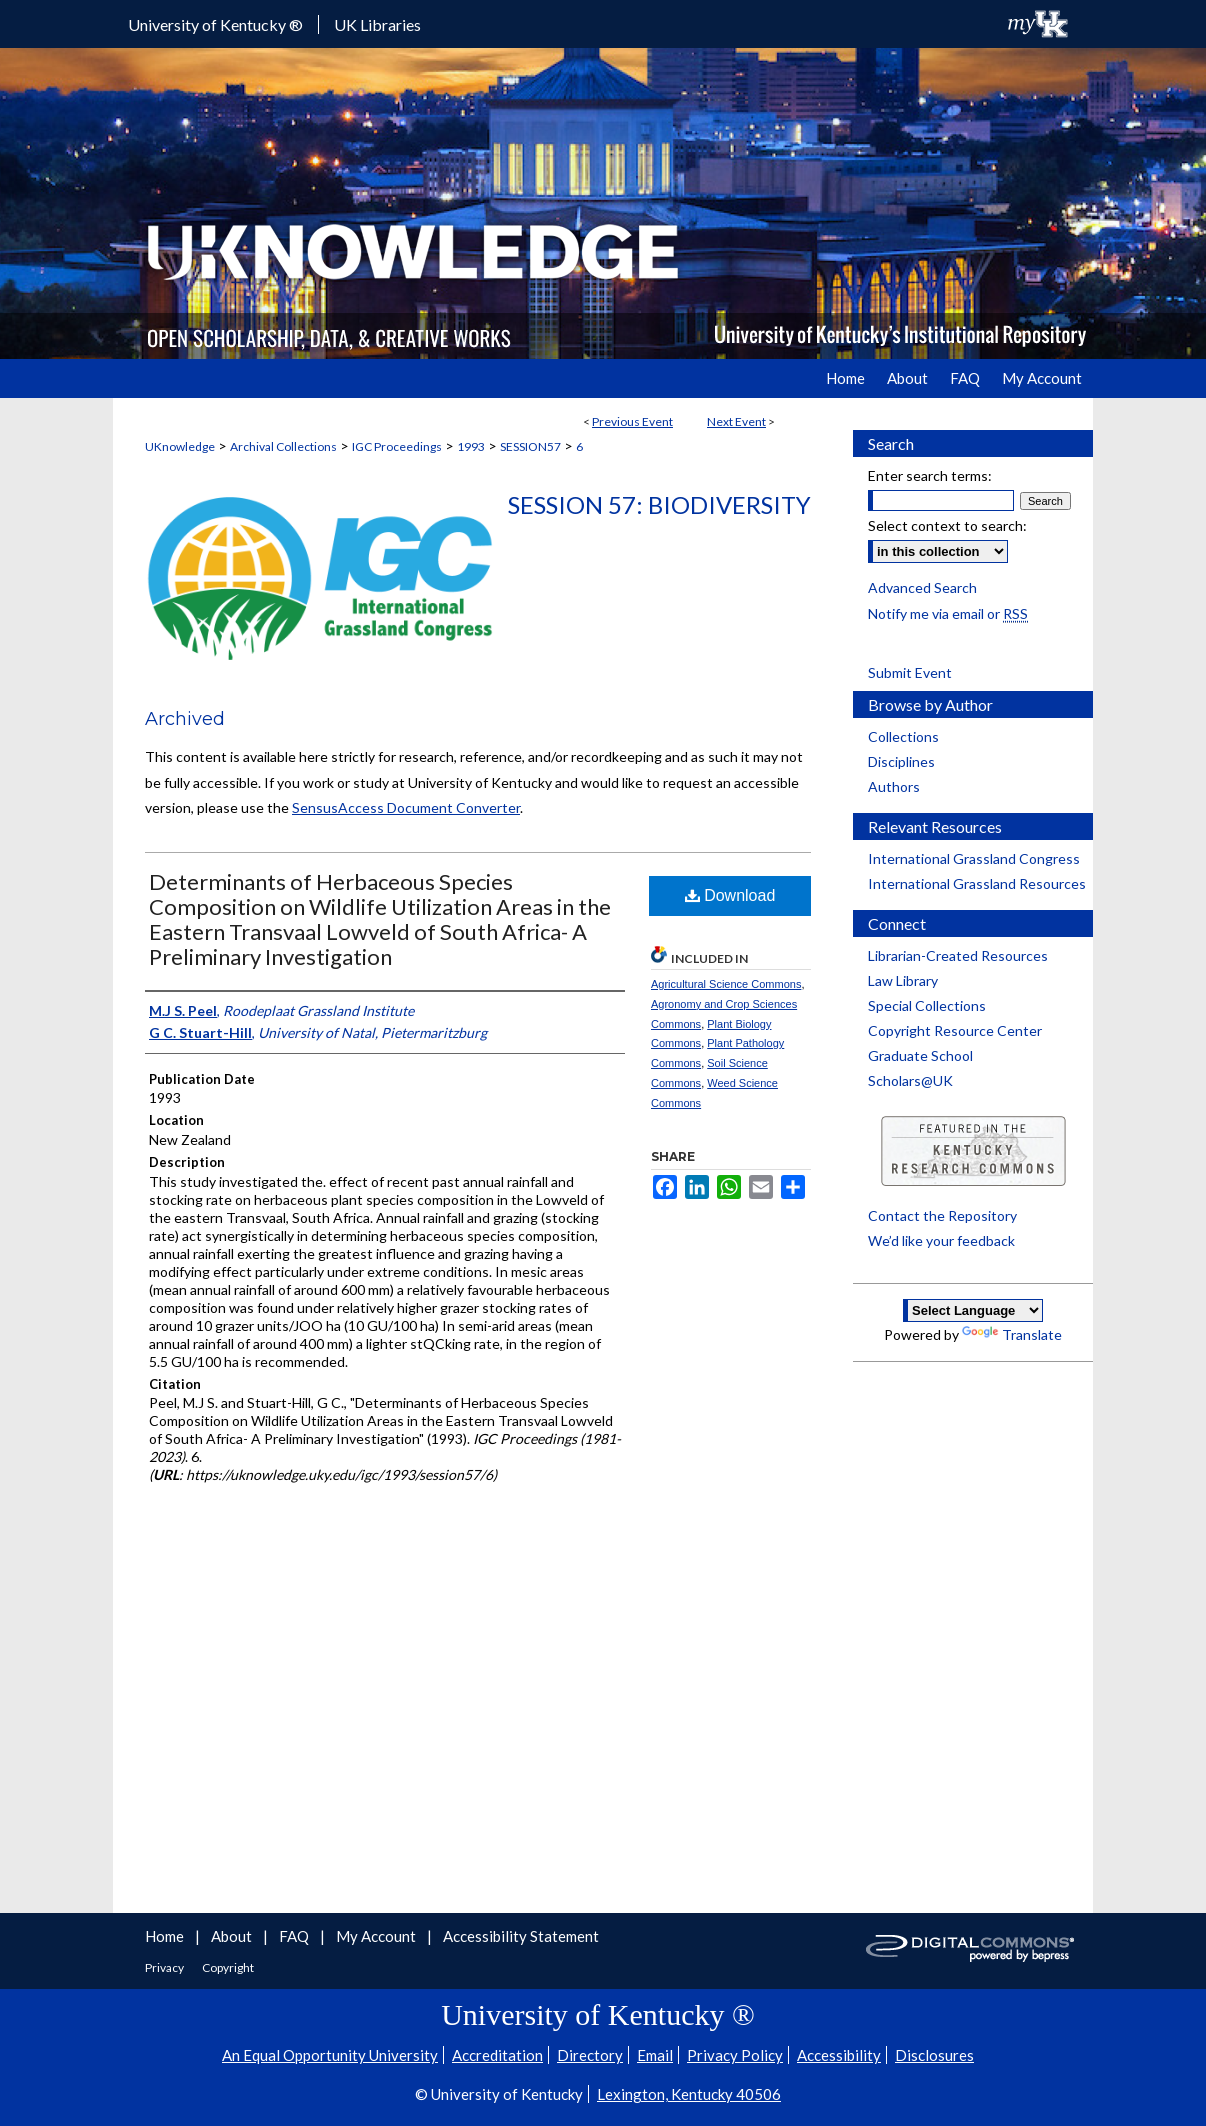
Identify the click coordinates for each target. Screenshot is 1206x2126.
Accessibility (839, 2055)
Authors (894, 786)
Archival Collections (283, 446)
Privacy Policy (735, 2055)
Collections (903, 736)
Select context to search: (947, 525)
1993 (471, 446)
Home (166, 1936)
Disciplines (901, 761)
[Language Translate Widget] (973, 1310)
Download (730, 895)
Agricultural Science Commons (726, 984)
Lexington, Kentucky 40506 (689, 2094)
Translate (1012, 1334)
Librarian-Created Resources (958, 955)
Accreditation (497, 2055)
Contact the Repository (942, 1215)
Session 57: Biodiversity (659, 504)
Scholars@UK (910, 1080)
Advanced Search (922, 587)
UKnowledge (180, 446)
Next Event (736, 421)
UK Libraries (377, 24)
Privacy (165, 1967)
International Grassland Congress (974, 858)
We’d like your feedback (941, 1240)
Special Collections (927, 1005)
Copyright (228, 1967)
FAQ (295, 1936)
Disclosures (934, 2055)
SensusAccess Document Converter (406, 807)
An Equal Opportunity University (330, 2055)
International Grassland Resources (977, 883)
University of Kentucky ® (215, 24)
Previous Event (632, 421)
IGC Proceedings (397, 446)
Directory (590, 2055)
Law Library (903, 980)
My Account (377, 1936)
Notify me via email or (948, 613)
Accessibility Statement (521, 1936)
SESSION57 (530, 446)
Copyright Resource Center (955, 1030)
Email (655, 2055)
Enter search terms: (930, 475)
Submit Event (910, 672)
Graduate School (920, 1055)
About (233, 1936)
